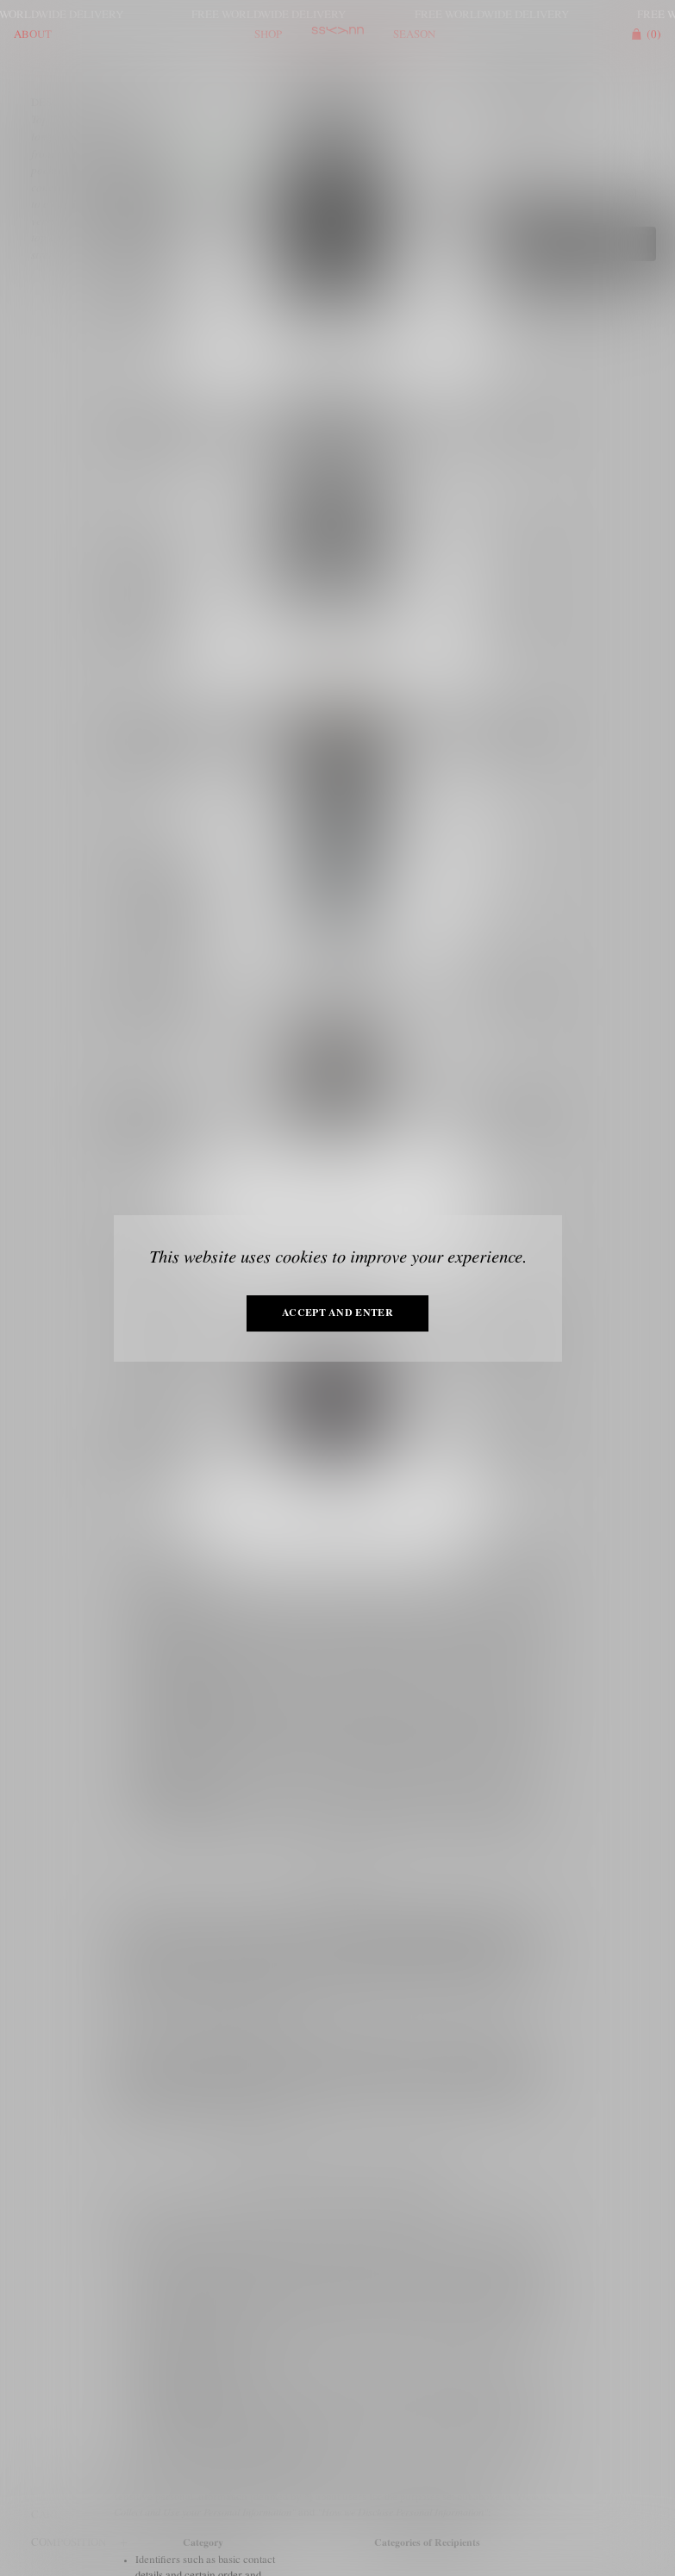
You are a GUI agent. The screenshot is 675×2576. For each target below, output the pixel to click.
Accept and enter (337, 1313)
